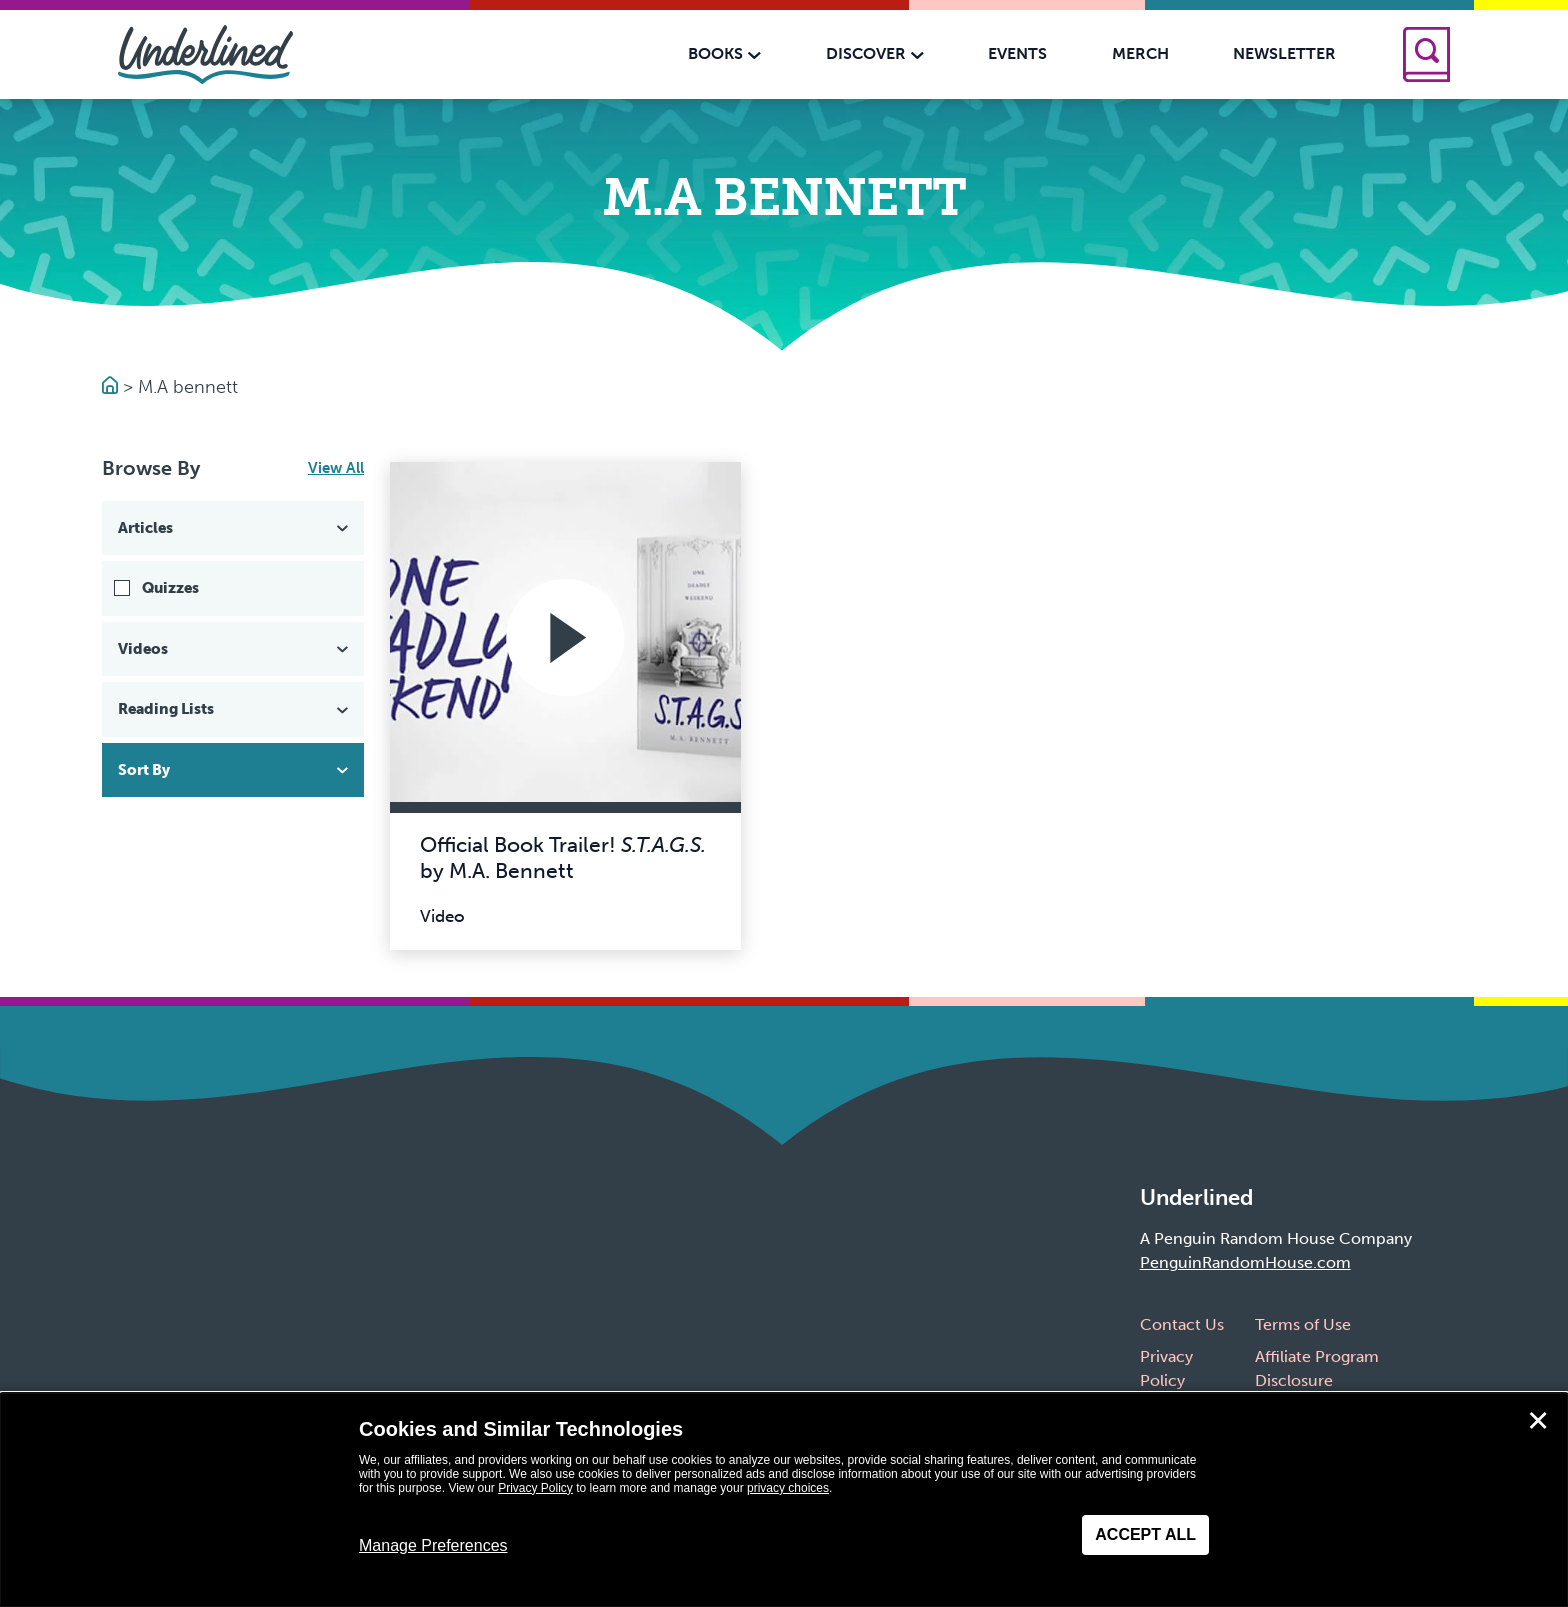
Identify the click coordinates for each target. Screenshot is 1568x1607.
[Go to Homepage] (112, 387)
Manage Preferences (433, 1545)
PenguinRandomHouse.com (1245, 1262)
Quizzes (170, 588)
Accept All (1145, 1534)
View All (336, 468)
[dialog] (784, 1500)
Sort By (235, 770)
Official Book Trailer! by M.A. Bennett (563, 857)
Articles (235, 528)
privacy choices (788, 1488)
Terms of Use (1303, 1324)
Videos (235, 649)
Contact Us (1182, 1324)
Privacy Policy (535, 1488)
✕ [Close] (1538, 1421)
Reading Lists (235, 709)
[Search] (1426, 54)
